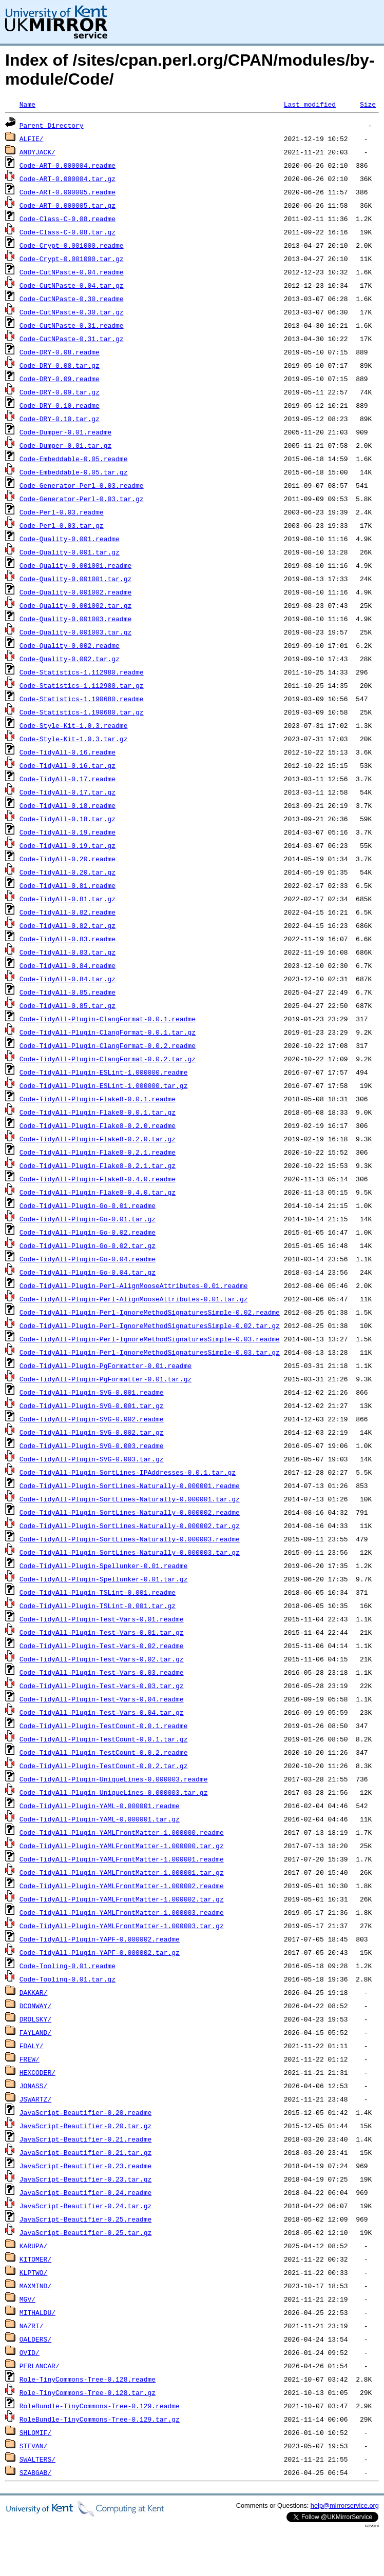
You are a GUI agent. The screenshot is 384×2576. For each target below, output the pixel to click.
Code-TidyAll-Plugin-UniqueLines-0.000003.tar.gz (114, 1792)
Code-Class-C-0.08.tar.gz (68, 231)
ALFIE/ (32, 138)
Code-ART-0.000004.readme (68, 165)
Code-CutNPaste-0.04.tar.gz (72, 285)
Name (27, 104)
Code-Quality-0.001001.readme (75, 565)
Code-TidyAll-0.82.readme (68, 912)
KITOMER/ (35, 2259)
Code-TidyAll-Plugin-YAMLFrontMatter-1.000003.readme (122, 1912)
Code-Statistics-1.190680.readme (82, 698)
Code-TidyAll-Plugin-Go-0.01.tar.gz (88, 1218)
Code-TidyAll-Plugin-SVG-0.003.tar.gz (92, 1458)
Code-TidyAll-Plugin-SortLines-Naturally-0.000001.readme (130, 1485)
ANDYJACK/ (37, 151)
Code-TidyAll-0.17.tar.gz (68, 792)
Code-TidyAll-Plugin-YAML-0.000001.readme (100, 1805)
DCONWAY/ (35, 2005)
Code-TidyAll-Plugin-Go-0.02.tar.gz (88, 1245)
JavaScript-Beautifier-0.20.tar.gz (85, 2125)
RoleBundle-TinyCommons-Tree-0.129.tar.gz (100, 2419)
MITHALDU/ (37, 2312)
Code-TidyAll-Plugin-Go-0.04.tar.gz (88, 1272)
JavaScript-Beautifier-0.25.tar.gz (85, 2232)
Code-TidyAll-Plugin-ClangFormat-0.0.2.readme (108, 1045)
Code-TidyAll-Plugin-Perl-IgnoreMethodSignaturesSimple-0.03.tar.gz (150, 1352)
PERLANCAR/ (40, 2365)
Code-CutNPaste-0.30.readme (72, 298)
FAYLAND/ (35, 2032)
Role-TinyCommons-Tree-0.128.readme (88, 2379)
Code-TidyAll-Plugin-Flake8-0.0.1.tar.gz (98, 1112)
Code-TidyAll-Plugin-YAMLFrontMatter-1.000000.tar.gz (122, 1845)
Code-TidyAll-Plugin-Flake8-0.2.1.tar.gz (98, 1165)
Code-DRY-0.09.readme (60, 378)
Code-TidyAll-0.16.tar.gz (68, 765)
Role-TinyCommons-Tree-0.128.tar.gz (88, 2392)
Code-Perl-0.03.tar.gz (62, 525)
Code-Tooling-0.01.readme (68, 1965)
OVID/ (30, 2352)
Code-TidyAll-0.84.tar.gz (68, 978)
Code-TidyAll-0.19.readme (68, 832)
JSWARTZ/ (35, 2099)
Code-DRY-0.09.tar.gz (60, 392)
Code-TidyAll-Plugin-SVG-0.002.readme (92, 1418)
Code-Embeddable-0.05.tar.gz (74, 472)
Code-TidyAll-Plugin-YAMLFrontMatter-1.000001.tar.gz (122, 1872)
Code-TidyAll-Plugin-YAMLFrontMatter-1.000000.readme (122, 1832)
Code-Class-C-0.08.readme (68, 218)
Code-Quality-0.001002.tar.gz (75, 605)
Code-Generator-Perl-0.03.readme (82, 485)
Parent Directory (52, 125)
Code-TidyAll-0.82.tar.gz (68, 925)
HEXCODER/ (37, 2072)
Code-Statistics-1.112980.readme (82, 672)
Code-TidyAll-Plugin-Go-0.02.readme (88, 1232)
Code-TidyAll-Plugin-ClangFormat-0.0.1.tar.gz (108, 1032)
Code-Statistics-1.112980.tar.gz (82, 685)
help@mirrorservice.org (345, 2505)
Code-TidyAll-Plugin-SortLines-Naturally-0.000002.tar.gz (130, 1525)
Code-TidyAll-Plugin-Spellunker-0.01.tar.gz (104, 1578)
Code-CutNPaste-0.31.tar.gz (72, 338)
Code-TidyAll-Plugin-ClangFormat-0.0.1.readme (108, 1018)
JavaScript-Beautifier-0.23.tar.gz (85, 2179)
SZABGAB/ (35, 2472)
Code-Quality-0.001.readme (70, 538)
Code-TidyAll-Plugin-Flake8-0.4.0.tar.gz (98, 1192)
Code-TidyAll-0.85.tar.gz (68, 1005)
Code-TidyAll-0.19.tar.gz (68, 845)
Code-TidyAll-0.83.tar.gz (68, 952)
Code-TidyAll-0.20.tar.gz (68, 872)
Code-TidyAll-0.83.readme (68, 938)
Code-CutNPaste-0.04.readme (72, 271)
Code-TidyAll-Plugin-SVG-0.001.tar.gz (92, 1405)
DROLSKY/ (35, 2019)
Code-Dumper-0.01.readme (65, 432)
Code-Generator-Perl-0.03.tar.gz (82, 498)
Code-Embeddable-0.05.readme (74, 458)
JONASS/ (34, 2085)
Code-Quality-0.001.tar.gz (70, 552)
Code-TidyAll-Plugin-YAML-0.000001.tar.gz (100, 1819)
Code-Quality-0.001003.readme (75, 618)
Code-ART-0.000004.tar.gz (68, 178)
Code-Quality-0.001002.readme (75, 592)
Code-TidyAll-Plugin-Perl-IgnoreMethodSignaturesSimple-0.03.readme (150, 1338)
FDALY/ (32, 2045)
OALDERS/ (35, 2339)
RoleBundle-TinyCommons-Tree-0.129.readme (100, 2405)
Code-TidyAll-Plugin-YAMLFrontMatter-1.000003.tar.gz (122, 1925)
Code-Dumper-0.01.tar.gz (65, 445)
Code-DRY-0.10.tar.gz (60, 418)
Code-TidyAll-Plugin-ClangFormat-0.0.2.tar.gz (108, 1058)
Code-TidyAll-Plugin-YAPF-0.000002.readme (100, 1939)
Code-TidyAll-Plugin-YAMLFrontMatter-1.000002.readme (122, 1885)
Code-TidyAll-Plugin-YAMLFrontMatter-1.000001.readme (122, 1859)
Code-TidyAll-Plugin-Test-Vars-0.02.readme (102, 1645)
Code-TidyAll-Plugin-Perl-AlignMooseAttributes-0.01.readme (134, 1285)
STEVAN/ (34, 2445)
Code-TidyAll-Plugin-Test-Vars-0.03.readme (102, 1672)
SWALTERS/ (37, 2459)
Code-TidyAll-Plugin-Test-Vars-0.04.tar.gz (102, 1712)
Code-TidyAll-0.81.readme (68, 885)
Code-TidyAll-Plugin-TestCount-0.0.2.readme (104, 1752)
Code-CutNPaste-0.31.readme (72, 325)
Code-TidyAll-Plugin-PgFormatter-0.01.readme (105, 1365)
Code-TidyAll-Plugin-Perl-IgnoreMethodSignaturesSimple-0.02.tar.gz (150, 1325)
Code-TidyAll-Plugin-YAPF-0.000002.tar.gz (100, 1952)
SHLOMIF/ (35, 2432)
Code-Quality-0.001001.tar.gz (75, 578)
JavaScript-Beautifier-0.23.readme (85, 2165)
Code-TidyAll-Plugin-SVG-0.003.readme (92, 1445)
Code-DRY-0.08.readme (60, 351)
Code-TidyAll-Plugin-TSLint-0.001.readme (98, 1592)
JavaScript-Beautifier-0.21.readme (85, 2139)
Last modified (310, 104)
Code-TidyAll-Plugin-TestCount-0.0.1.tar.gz (104, 1738)
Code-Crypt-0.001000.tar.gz (72, 258)
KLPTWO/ (34, 2272)
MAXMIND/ (35, 2285)
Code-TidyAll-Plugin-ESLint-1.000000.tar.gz (104, 1085)
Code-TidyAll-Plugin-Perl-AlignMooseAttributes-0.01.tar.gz (134, 1298)
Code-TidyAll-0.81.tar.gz (68, 898)
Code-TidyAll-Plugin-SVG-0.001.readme (92, 1392)
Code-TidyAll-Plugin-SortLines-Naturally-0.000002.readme (130, 1512)
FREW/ (30, 2059)
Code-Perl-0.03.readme (62, 512)
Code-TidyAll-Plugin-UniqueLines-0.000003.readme (114, 1779)
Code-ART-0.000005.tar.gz (68, 205)
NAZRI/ (32, 2325)
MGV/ (27, 2299)
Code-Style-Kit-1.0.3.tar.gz (74, 738)
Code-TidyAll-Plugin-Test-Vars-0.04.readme (102, 1698)
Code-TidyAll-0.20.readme (68, 858)
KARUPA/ (34, 2245)
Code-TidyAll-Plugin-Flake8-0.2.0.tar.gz (98, 1138)
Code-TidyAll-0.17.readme (68, 778)
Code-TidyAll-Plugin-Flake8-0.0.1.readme (98, 1098)
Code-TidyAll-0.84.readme (68, 965)
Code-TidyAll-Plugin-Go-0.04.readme (88, 1258)
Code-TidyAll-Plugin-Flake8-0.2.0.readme (98, 1125)
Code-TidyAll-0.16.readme (68, 752)
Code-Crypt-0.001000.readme (72, 245)
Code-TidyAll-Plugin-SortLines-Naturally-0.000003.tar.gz (130, 1552)
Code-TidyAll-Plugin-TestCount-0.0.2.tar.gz (104, 1765)
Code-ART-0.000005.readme (68, 191)
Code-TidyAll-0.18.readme (68, 805)
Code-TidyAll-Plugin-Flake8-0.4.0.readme (98, 1178)
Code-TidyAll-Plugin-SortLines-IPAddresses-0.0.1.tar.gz (128, 1472)
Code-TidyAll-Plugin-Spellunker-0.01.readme (104, 1565)
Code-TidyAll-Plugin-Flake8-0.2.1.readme (98, 1152)
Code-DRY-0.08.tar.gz (60, 365)
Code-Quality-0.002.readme (70, 645)
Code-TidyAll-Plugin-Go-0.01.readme (88, 1205)
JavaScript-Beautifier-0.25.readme (85, 2219)
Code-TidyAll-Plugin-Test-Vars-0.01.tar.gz (102, 1632)
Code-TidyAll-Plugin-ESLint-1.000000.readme (104, 1072)
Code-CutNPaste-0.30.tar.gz (72, 311)
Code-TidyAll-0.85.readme (68, 992)
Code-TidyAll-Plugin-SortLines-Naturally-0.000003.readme (130, 1538)
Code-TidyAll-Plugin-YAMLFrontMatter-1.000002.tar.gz (122, 1899)
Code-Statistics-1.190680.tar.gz (82, 712)
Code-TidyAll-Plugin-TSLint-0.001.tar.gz (98, 1605)
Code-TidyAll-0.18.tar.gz (68, 818)
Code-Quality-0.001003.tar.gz (75, 632)
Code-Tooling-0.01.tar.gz (68, 1979)
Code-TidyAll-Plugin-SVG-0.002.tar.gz (92, 1432)
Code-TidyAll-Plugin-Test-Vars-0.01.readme (102, 1618)
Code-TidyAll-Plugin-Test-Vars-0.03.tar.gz (102, 1685)
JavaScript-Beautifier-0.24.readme (85, 2192)
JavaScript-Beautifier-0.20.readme (85, 2112)
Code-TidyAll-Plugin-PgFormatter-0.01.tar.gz (105, 1378)
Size (368, 104)
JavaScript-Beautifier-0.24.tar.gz (85, 2205)
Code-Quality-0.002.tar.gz (70, 658)
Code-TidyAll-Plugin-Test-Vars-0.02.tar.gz (102, 1658)
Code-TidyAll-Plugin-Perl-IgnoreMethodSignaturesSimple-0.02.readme (150, 1312)
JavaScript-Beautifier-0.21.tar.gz (85, 2152)
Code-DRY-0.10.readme (60, 405)
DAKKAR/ (34, 1992)
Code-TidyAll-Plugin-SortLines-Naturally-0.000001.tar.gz (130, 1498)
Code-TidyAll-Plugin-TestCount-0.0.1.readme (104, 1725)
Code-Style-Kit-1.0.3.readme (74, 725)
